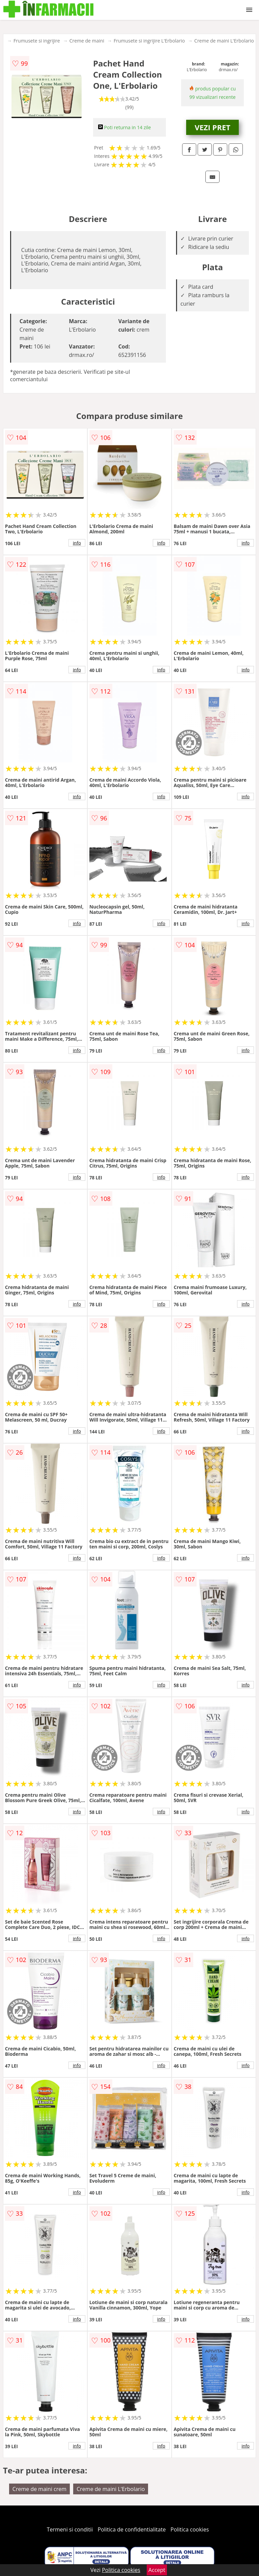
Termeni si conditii (70, 2529)
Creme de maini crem (39, 2489)
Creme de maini (86, 40)
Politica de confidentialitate (132, 2529)
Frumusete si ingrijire (36, 40)
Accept (156, 2570)
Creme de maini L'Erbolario (224, 40)
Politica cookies (190, 2529)
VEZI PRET (212, 127)
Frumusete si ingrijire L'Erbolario (149, 40)
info (77, 543)
